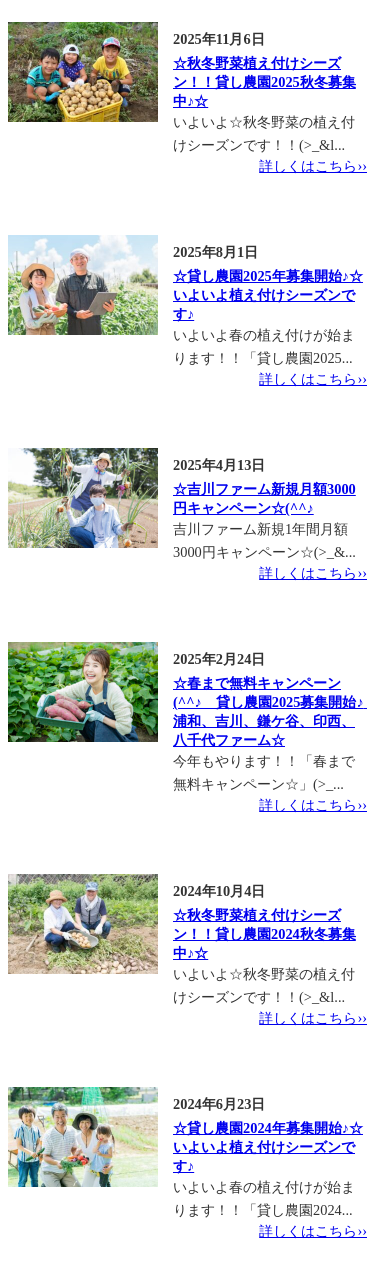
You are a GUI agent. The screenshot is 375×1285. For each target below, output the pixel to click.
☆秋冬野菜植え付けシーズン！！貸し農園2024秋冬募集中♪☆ (264, 934)
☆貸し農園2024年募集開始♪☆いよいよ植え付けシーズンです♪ (268, 1147)
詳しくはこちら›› (313, 166)
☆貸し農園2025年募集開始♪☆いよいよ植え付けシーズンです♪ (268, 295)
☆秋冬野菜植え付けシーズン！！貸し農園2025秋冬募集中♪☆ (264, 82)
